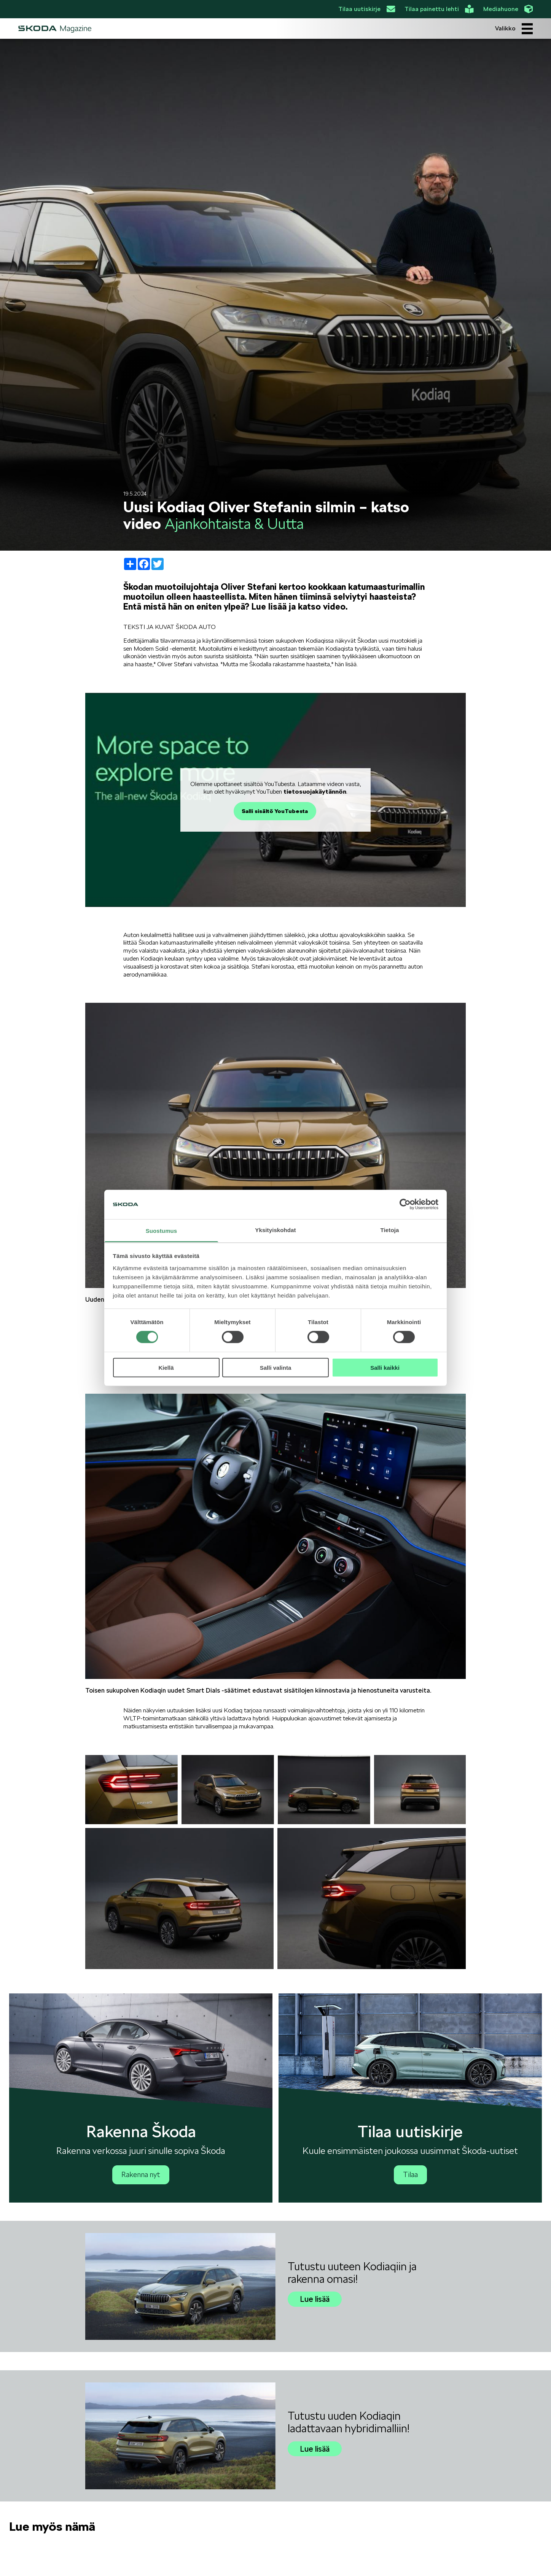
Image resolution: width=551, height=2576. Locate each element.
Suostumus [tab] (161, 1231)
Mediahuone (508, 9)
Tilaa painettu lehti (438, 9)
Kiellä (166, 1367)
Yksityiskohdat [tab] (275, 1230)
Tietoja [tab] (390, 1230)
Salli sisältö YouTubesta (275, 811)
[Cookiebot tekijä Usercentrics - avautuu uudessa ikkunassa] (405, 1204)
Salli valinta (275, 1367)
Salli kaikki (385, 1367)
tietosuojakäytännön (314, 791)
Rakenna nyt (140, 2174)
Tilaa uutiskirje (366, 9)
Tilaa (410, 2174)
